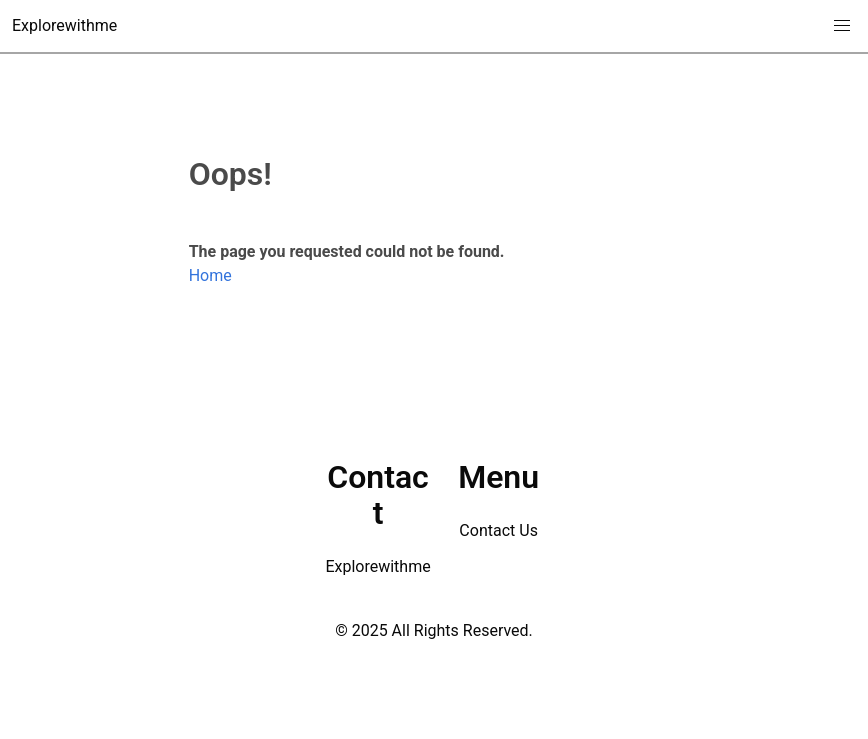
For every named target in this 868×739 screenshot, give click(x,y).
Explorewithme (64, 25)
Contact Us (498, 530)
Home (210, 275)
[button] (842, 26)
